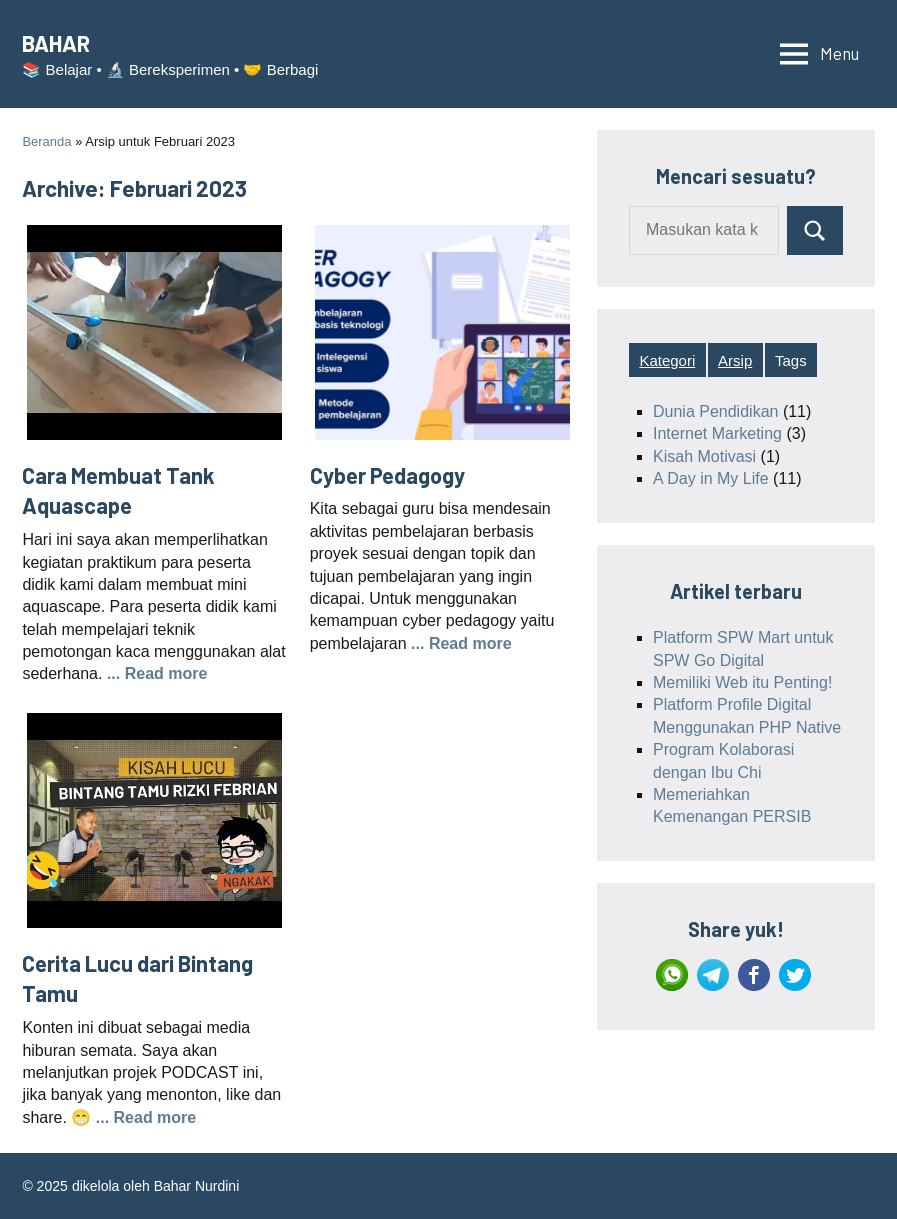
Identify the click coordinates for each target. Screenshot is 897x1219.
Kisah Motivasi (704, 456)
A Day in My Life (711, 478)
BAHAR (56, 43)
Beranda (46, 141)
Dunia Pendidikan (715, 411)
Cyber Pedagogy (387, 475)
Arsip (735, 360)
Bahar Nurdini (197, 1186)
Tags (791, 360)
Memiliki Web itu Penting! (742, 682)
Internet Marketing (717, 433)
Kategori (667, 360)
